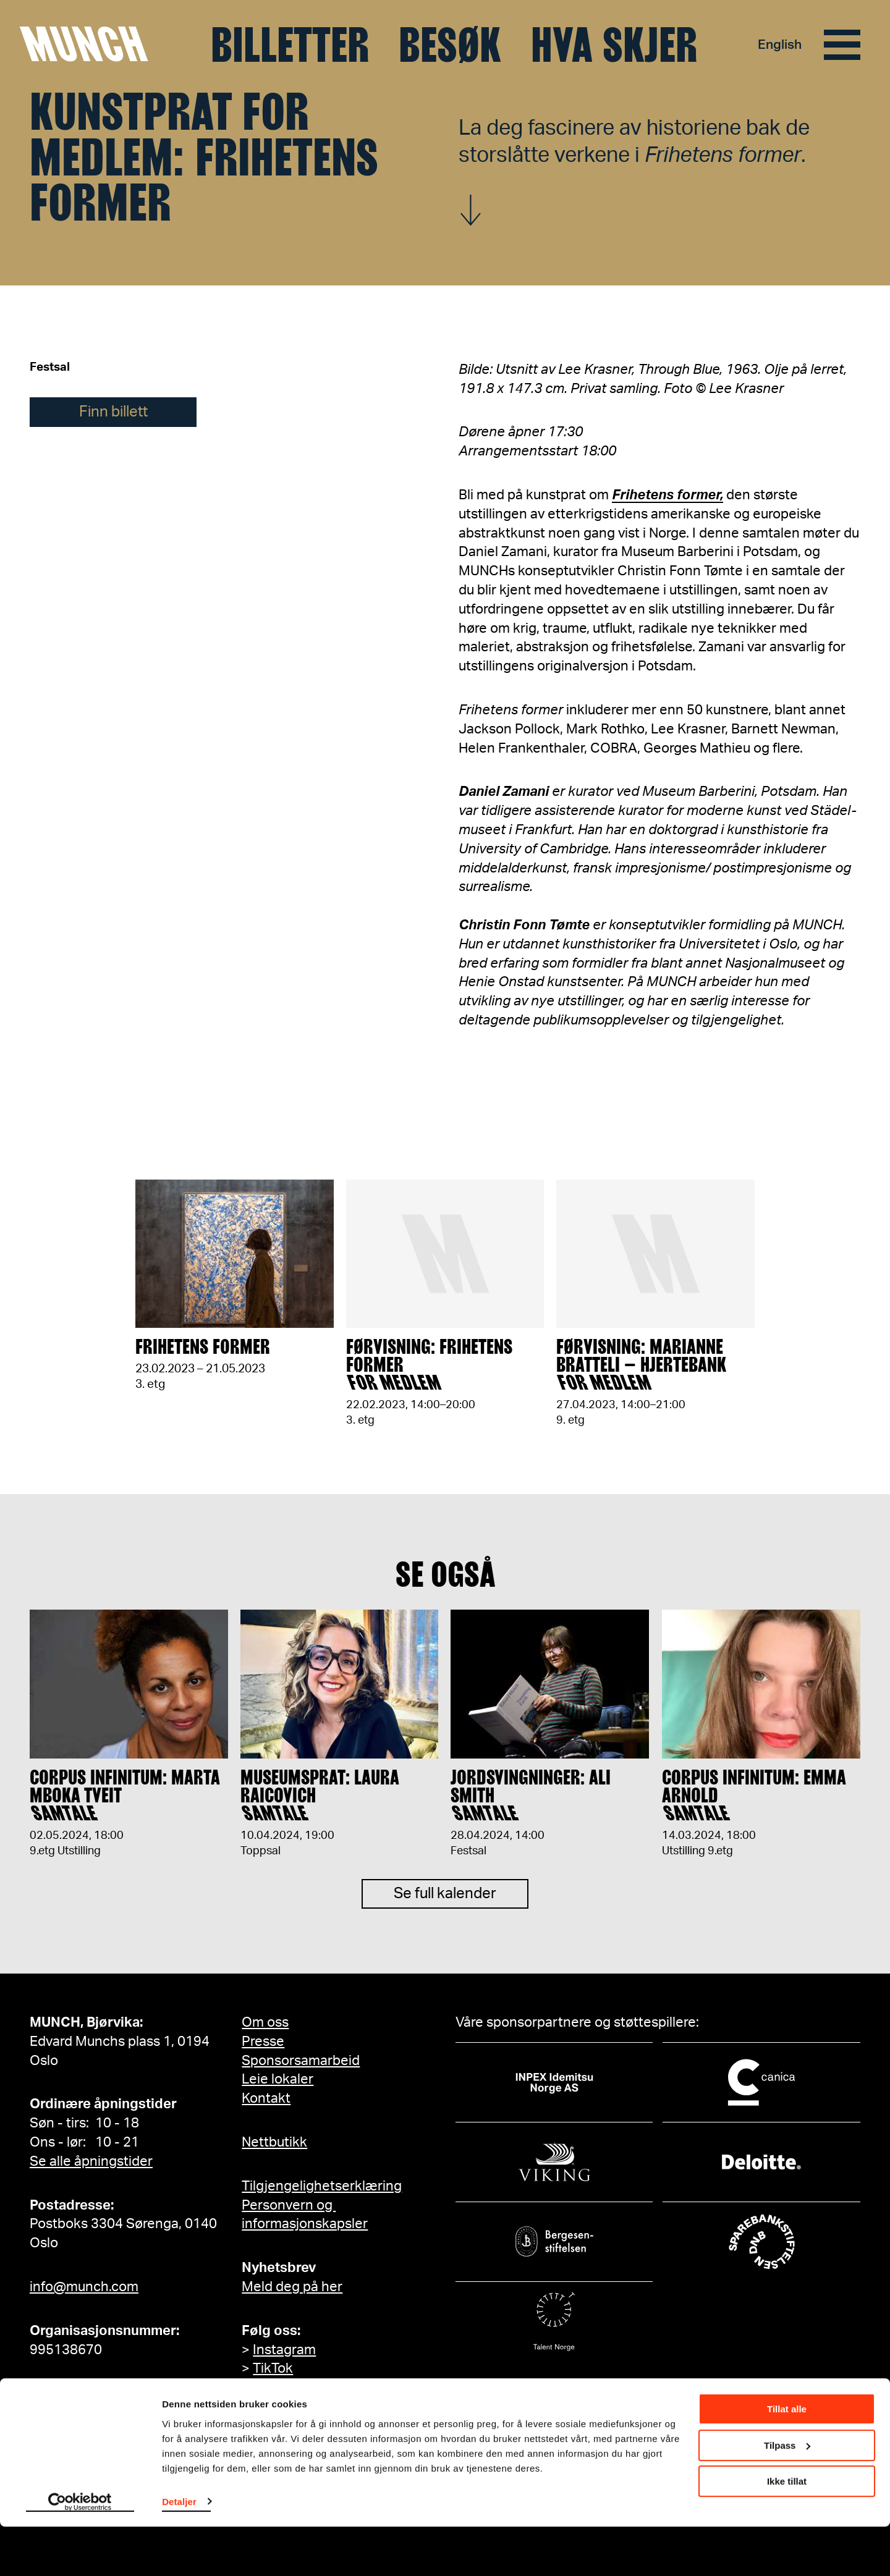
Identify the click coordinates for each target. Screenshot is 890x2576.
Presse (263, 2041)
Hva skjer (614, 45)
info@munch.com (84, 2287)
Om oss (265, 2022)
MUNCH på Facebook (319, 2406)
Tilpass (787, 2494)
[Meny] (841, 45)
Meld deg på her (292, 2287)
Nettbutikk (274, 2142)
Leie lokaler (277, 2079)
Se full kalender (445, 1903)
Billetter (290, 45)
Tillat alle (787, 2459)
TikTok (273, 2368)
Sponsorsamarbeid (301, 2060)
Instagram (284, 2350)
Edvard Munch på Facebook (339, 2426)
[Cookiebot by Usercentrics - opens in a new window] (80, 2552)
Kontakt (266, 2098)
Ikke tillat (787, 2531)
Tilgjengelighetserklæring (322, 2186)
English (779, 44)
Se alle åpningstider (91, 2161)
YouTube (279, 2387)
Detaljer (179, 2551)
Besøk (450, 45)
